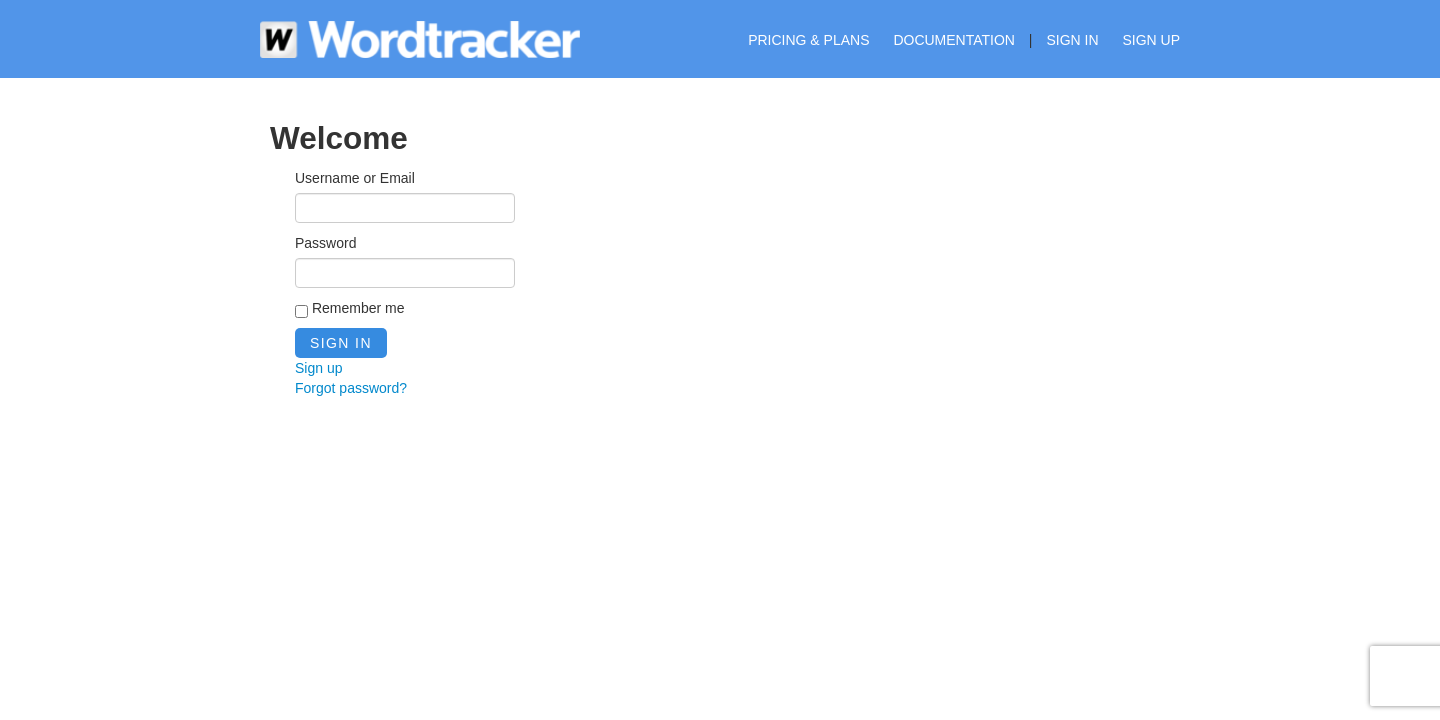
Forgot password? (351, 388)
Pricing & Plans (808, 40)
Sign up (1151, 40)
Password (325, 243)
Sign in (1072, 40)
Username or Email (355, 178)
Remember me (349, 309)
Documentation (954, 40)
